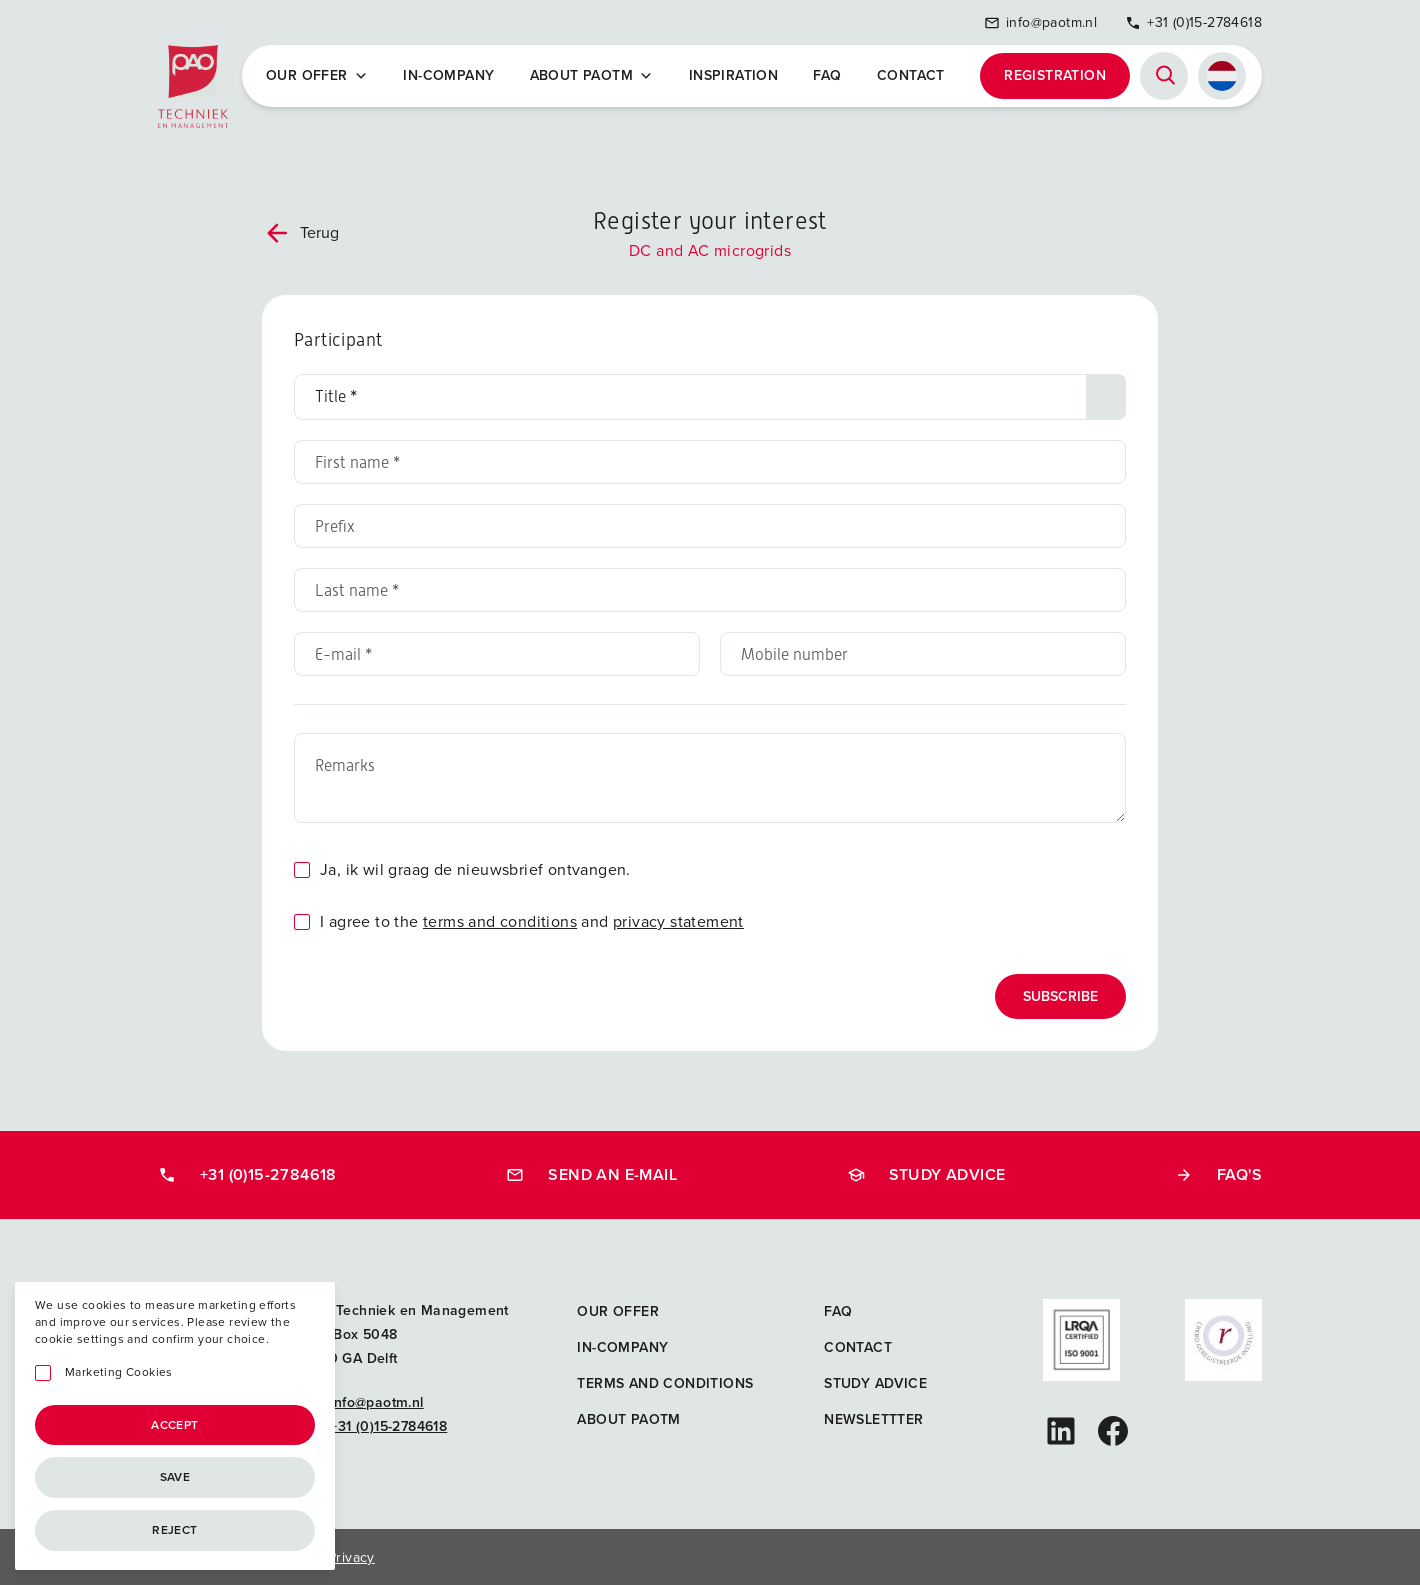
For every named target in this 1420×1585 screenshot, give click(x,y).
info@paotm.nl (1040, 22)
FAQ (827, 76)
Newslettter (873, 1419)
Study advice (926, 1174)
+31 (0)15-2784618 (1193, 22)
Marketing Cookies (119, 1372)
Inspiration (733, 76)
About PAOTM (592, 76)
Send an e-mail (591, 1174)
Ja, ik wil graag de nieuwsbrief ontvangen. (475, 869)
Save (175, 1477)
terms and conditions (500, 921)
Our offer (317, 76)
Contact (911, 76)
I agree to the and (532, 921)
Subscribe (1060, 996)
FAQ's (1218, 1174)
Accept (174, 1425)
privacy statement (678, 921)
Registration (1055, 75)
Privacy (351, 1557)
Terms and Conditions (665, 1383)
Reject (174, 1530)
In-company (448, 76)
